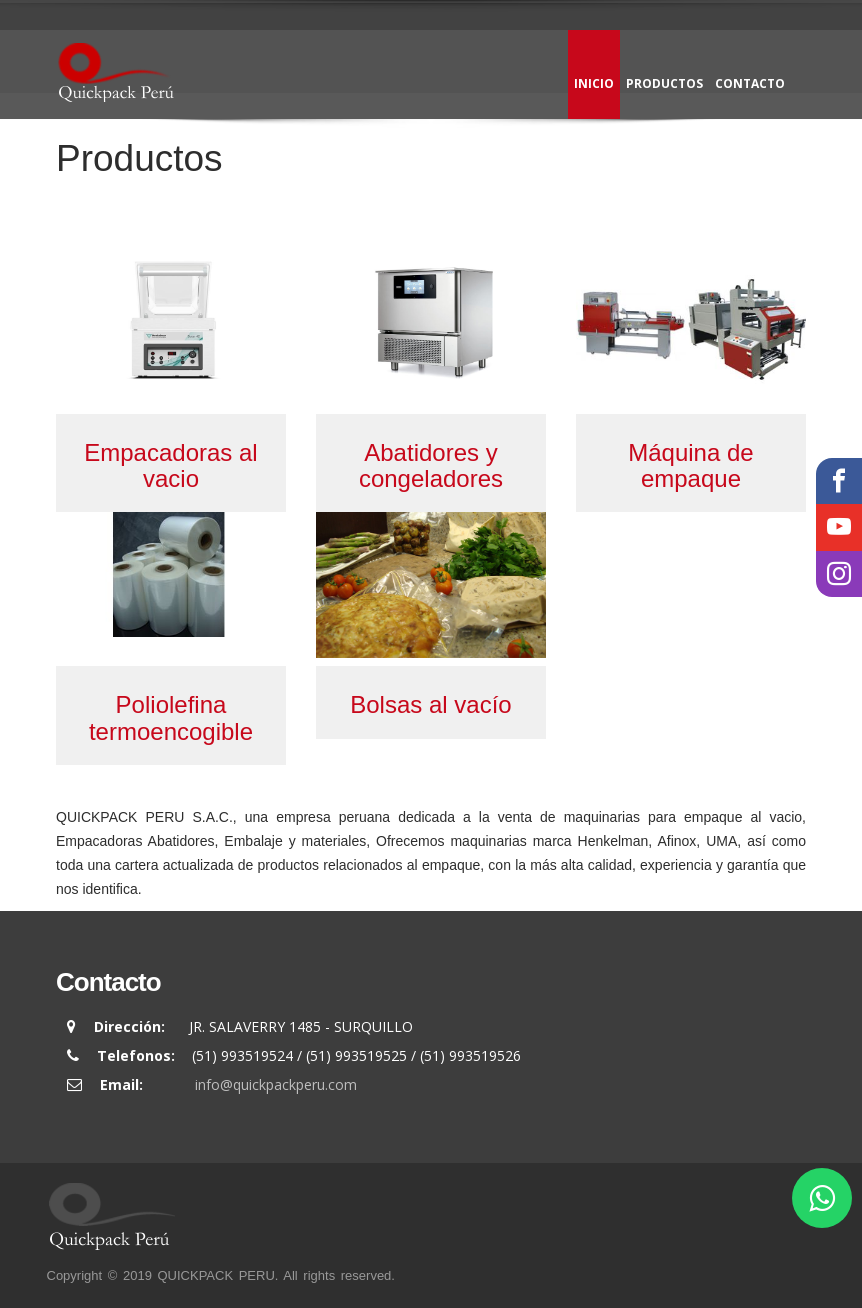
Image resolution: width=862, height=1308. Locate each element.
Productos (664, 83)
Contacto (750, 83)
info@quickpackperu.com (276, 1084)
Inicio (594, 83)
